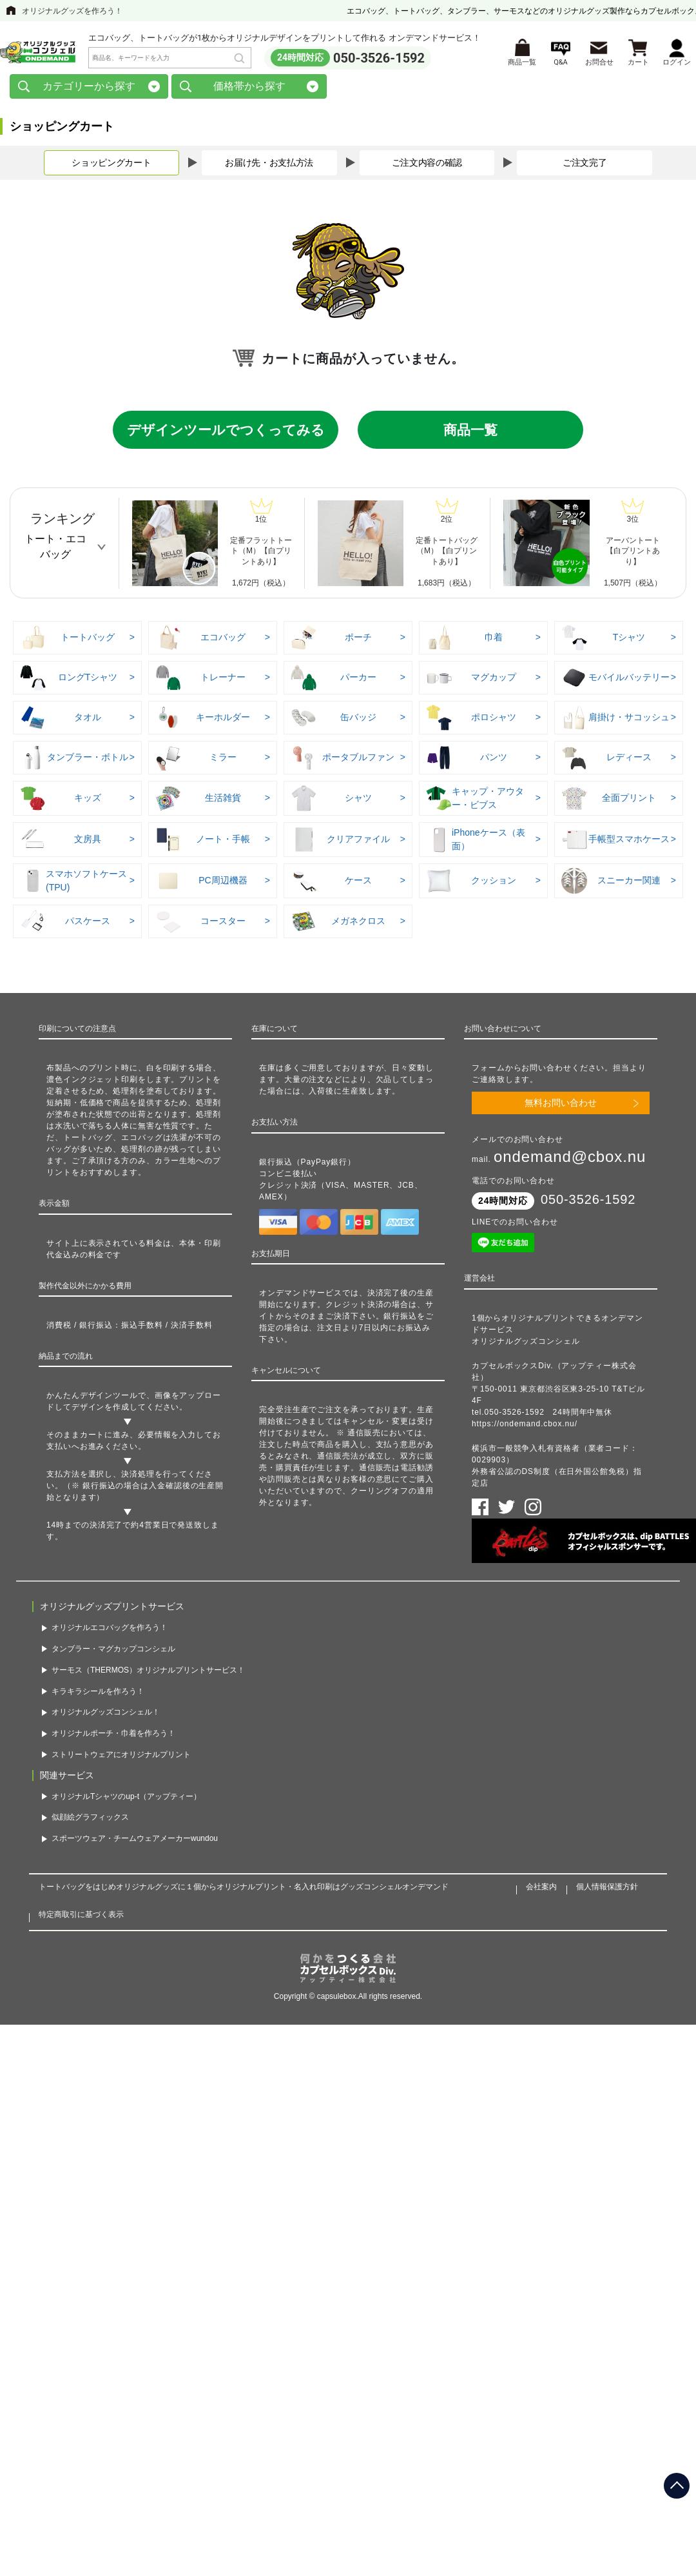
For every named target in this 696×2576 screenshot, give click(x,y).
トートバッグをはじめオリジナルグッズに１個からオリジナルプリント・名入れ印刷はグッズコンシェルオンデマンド (244, 1888)
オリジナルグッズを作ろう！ (72, 10)
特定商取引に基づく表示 (81, 1916)
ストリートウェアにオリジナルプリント (121, 1756)
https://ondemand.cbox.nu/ (524, 1425)
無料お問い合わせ (561, 1105)
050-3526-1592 (379, 58)
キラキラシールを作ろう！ (98, 1693)
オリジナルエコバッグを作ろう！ (110, 1630)
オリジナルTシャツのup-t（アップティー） (126, 1798)
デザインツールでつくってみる (226, 431)
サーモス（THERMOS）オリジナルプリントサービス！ (148, 1671)
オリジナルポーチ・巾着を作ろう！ (113, 1735)
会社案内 (541, 1888)
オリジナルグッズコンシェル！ (106, 1714)
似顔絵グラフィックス (90, 1819)
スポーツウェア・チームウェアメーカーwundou (135, 1840)
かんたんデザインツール (92, 1397)
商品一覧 (470, 431)
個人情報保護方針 (607, 1888)
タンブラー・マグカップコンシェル (113, 1650)
